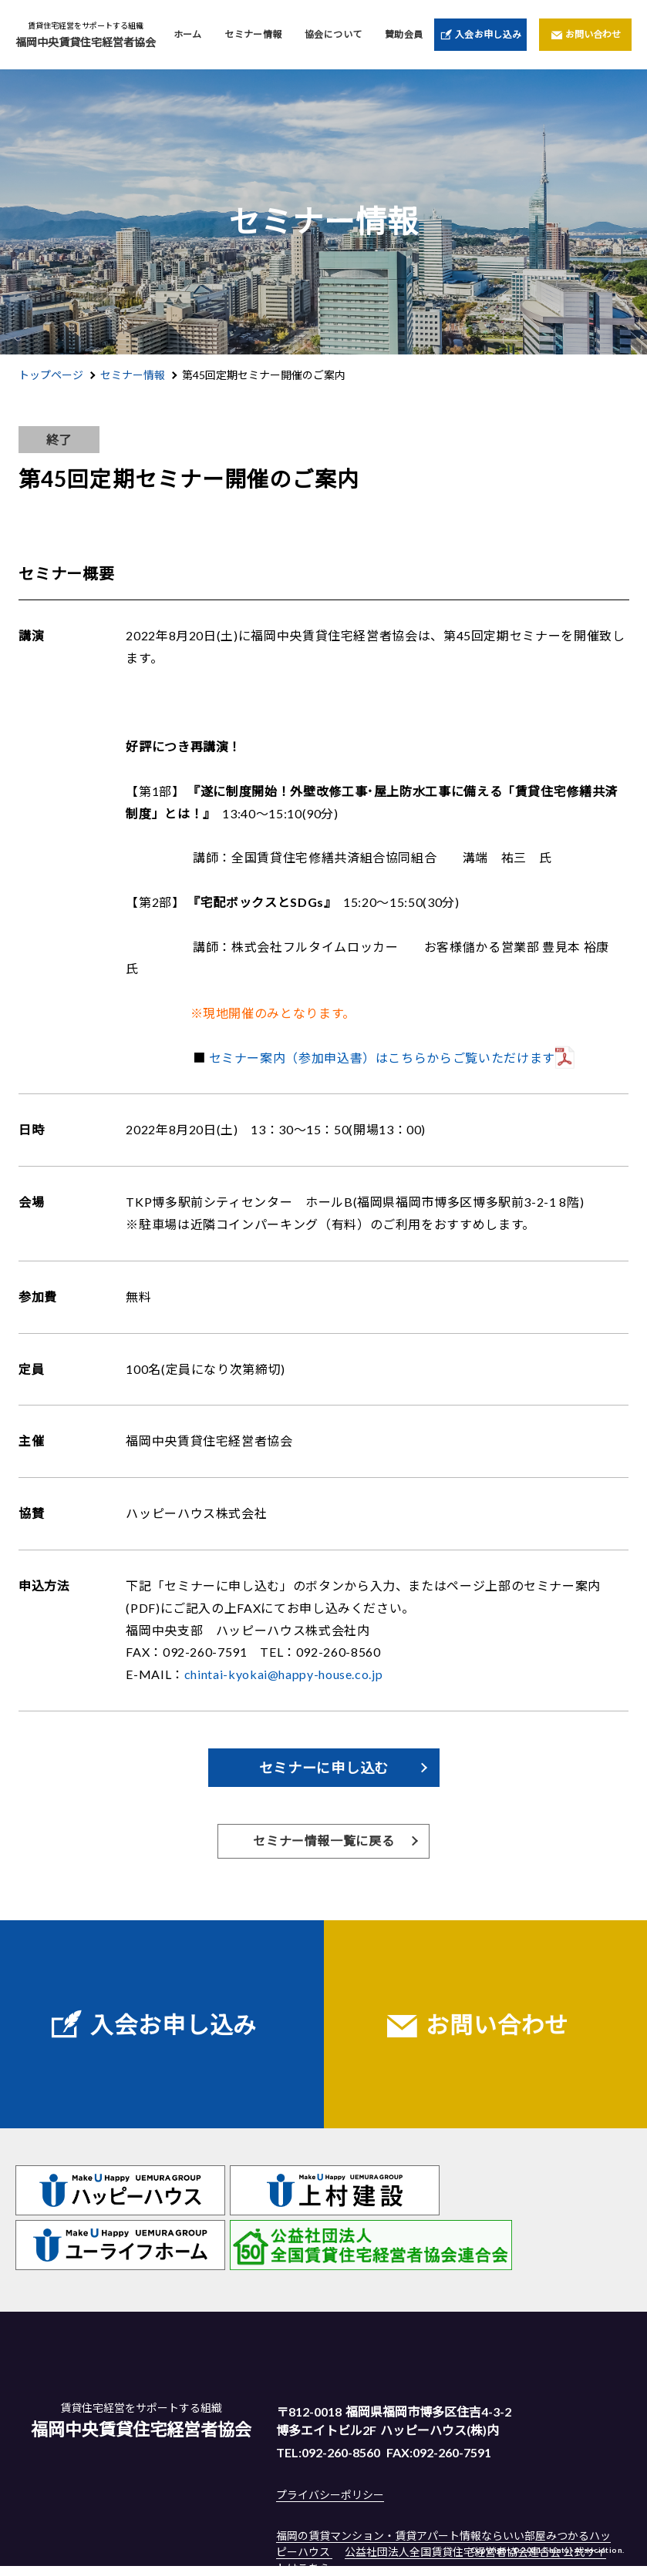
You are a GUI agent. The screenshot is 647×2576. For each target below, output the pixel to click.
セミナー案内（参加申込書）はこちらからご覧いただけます (382, 1057)
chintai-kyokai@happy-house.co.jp (283, 1674)
